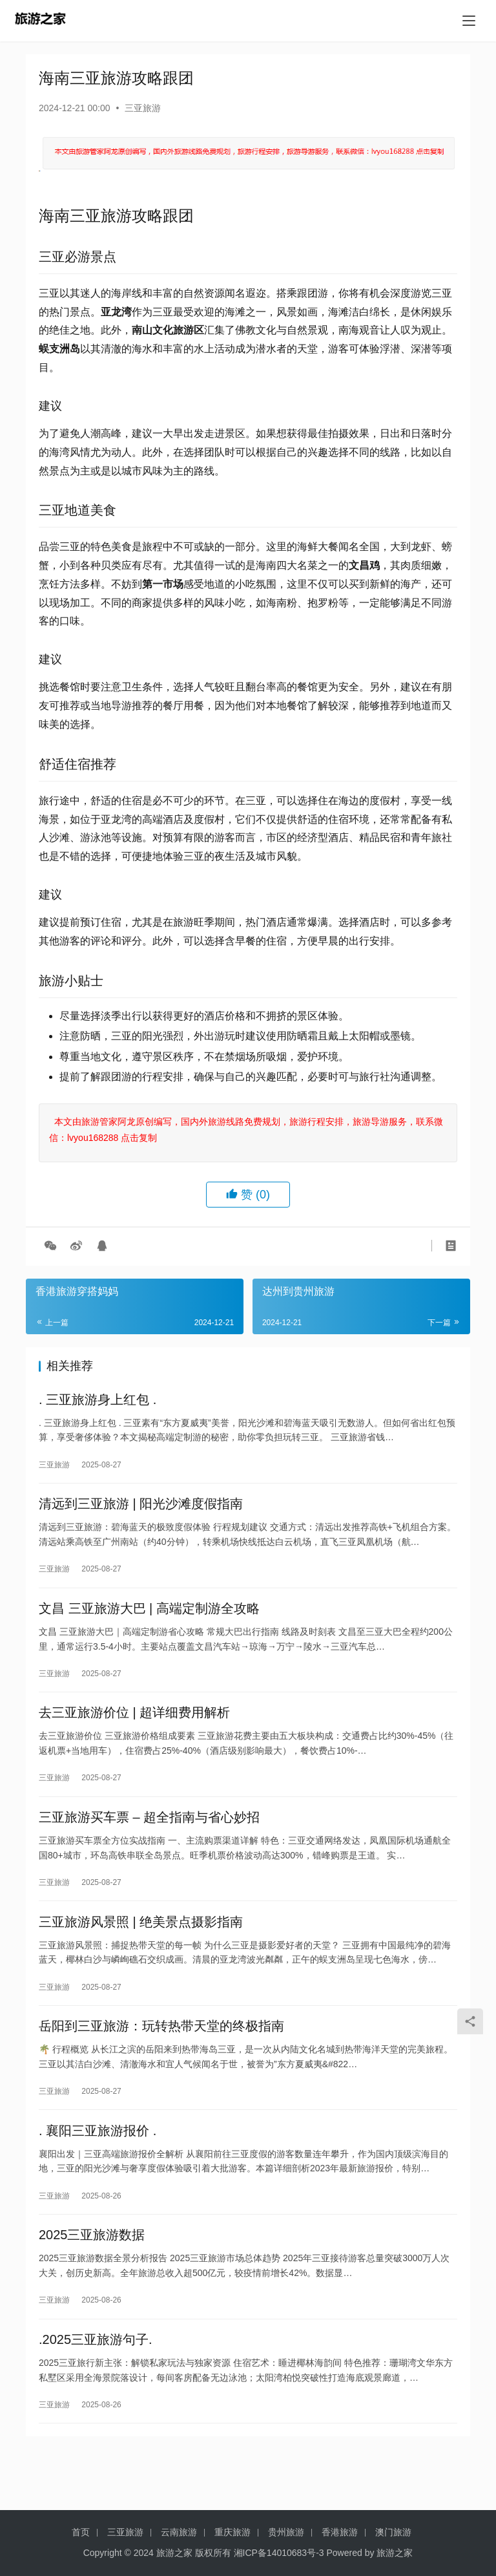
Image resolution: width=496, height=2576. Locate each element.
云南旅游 (179, 2532)
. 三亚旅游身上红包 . (97, 1401)
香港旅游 (340, 2532)
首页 (81, 2532)
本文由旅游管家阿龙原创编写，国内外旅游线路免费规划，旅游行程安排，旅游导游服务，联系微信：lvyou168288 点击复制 (246, 1129)
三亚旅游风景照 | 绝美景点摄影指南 (141, 1948)
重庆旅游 (232, 2532)
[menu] (468, 20)
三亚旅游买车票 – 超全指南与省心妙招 (149, 1838)
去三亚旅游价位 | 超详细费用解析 (134, 1729)
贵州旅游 (286, 2532)
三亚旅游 (143, 108)
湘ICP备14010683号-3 (279, 2553)
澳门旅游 (393, 2532)
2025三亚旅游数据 (92, 2275)
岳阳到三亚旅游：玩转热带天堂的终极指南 (161, 2057)
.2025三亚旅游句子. (95, 2385)
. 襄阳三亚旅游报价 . (97, 2166)
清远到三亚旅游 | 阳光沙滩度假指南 (141, 1511)
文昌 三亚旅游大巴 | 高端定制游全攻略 (149, 1620)
